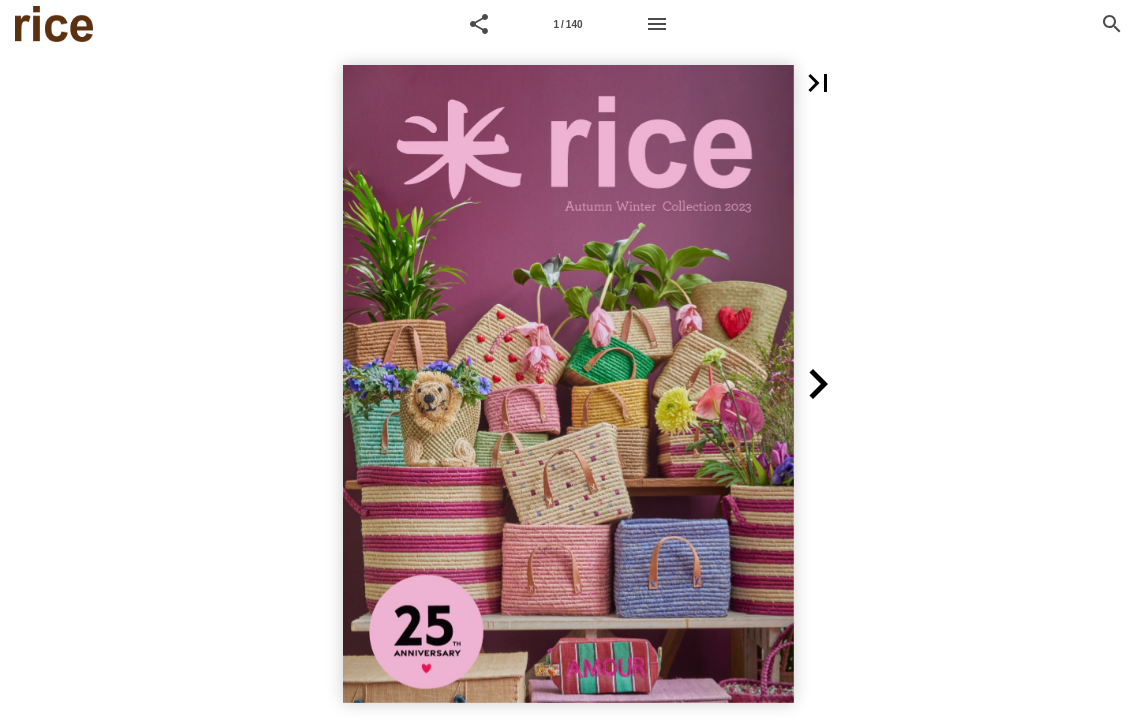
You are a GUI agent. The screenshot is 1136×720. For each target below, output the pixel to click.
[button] (479, 24)
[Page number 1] (568, 24)
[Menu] (657, 24)
